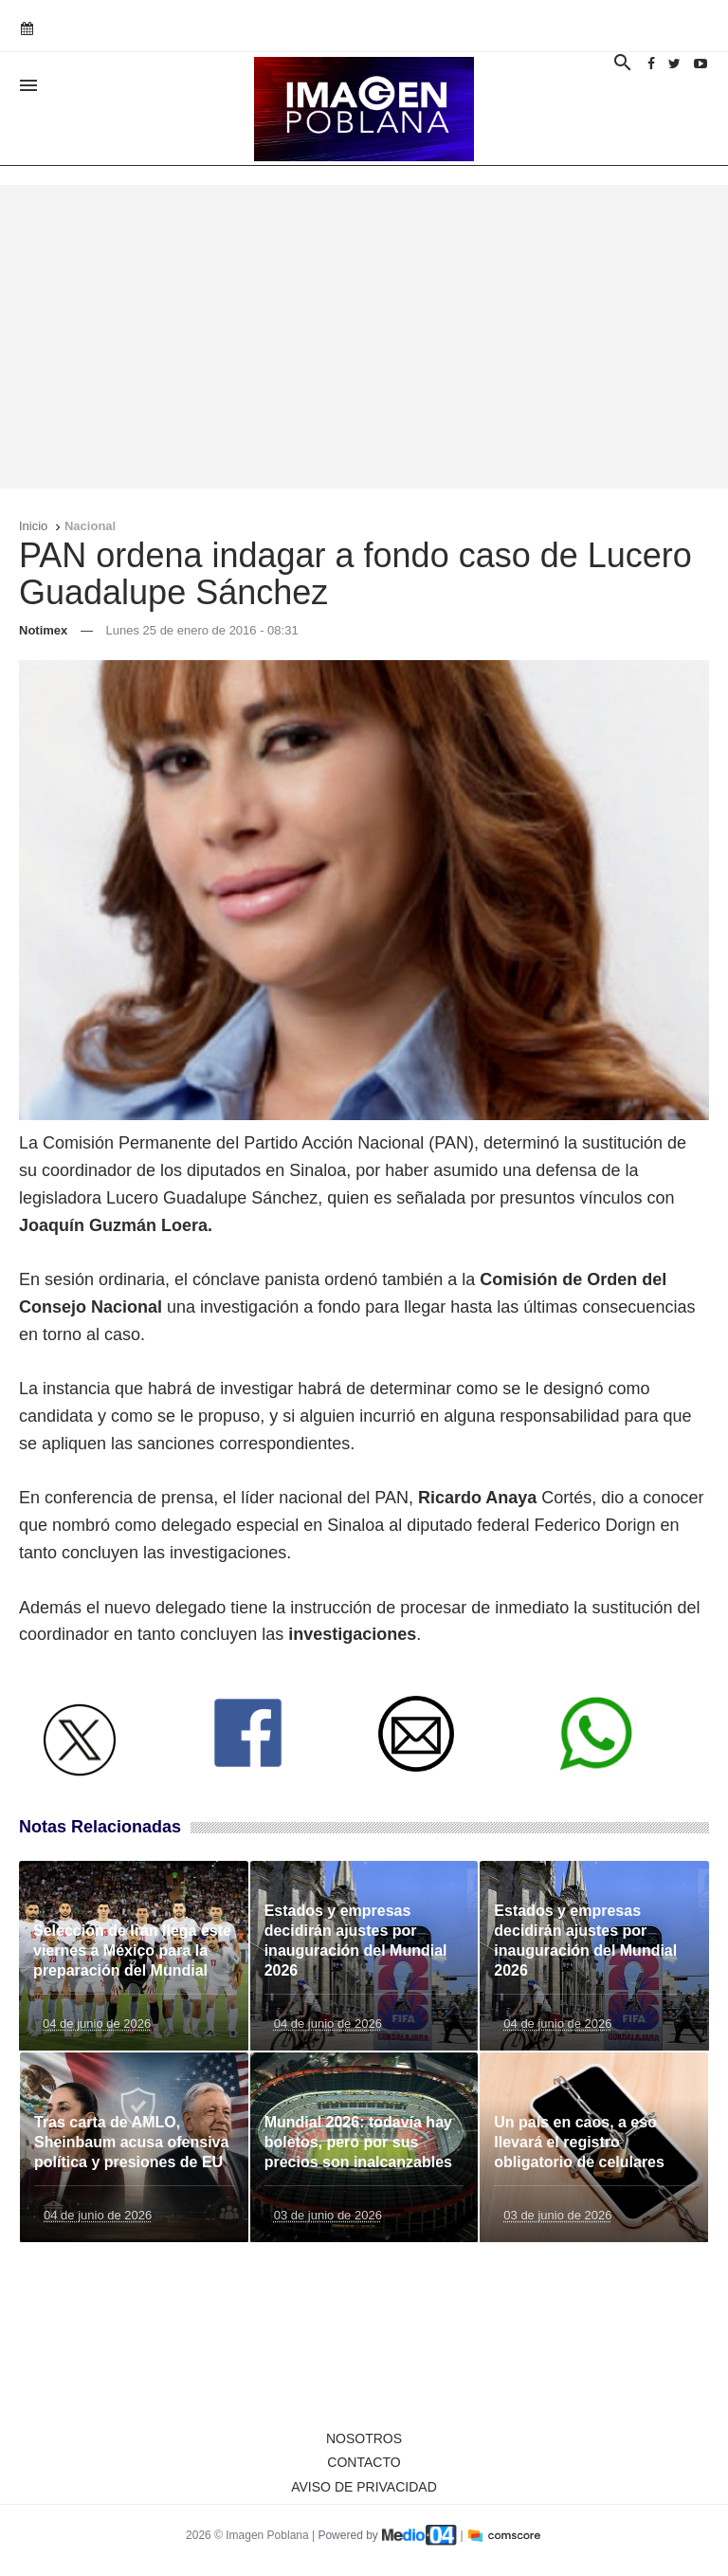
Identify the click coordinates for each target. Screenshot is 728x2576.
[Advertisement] (364, 336)
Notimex (43, 630)
